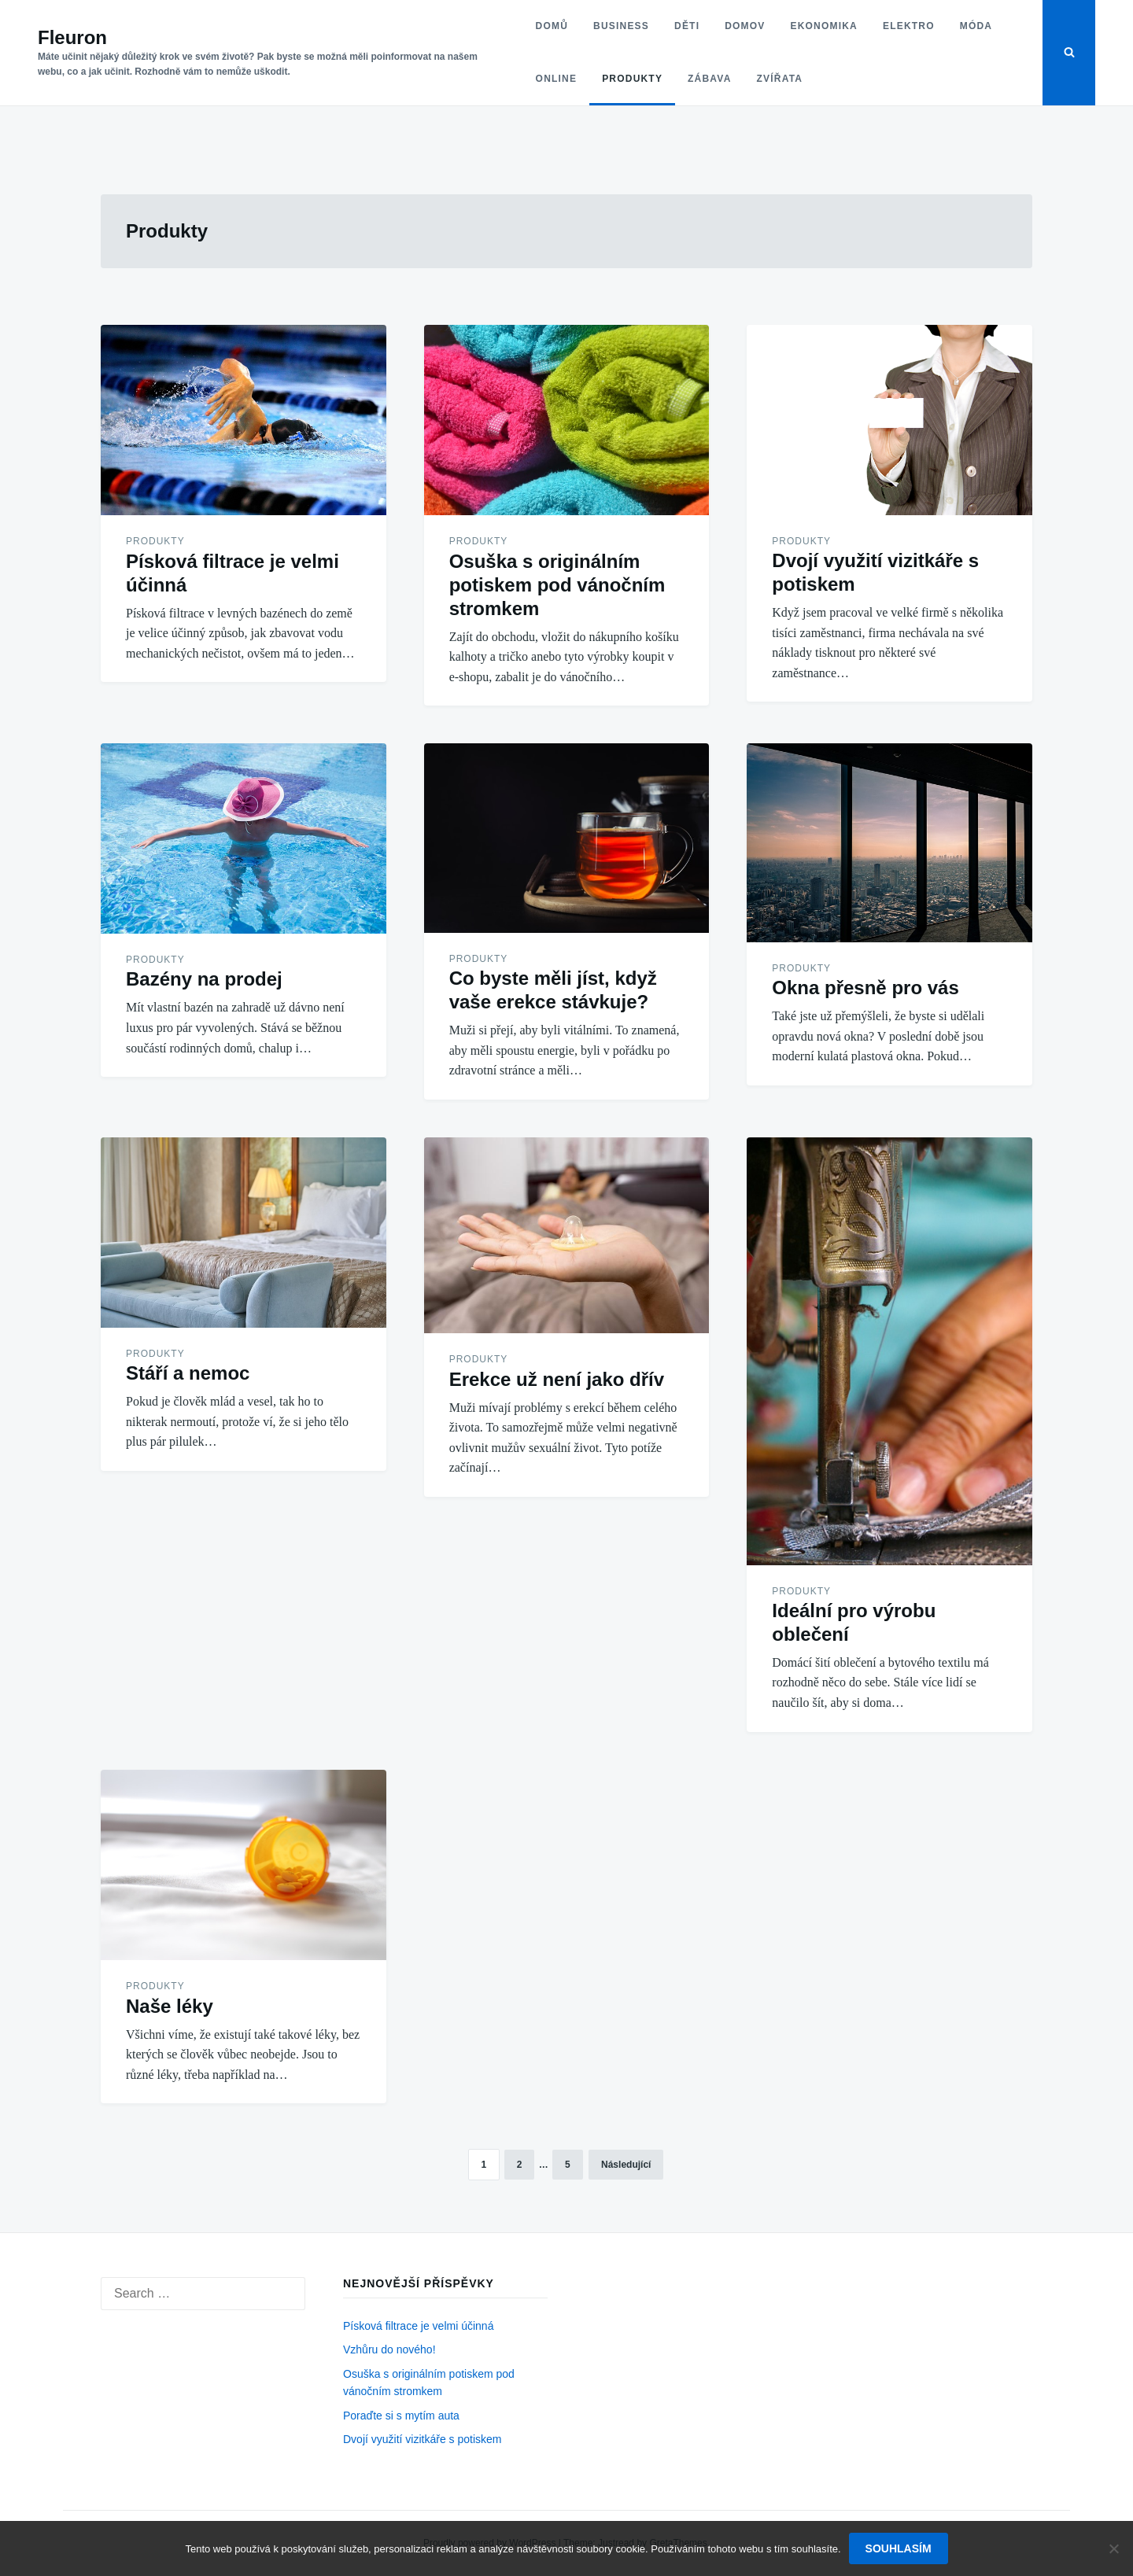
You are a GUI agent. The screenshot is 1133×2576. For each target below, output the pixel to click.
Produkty (632, 78)
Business (621, 25)
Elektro (909, 25)
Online (556, 78)
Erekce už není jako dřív (556, 1379)
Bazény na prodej (204, 978)
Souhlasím (898, 2548)
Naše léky (169, 2006)
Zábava (709, 78)
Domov (745, 25)
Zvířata (779, 78)
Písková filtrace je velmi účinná (418, 2326)
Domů (551, 25)
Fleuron (72, 37)
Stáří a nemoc (187, 1373)
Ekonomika (823, 25)
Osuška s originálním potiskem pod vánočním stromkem (557, 585)
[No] (1113, 2548)
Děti (686, 25)
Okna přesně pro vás (865, 987)
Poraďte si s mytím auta (401, 2415)
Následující (626, 2164)
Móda (976, 25)
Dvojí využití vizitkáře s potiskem (422, 2439)
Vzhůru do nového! (389, 2349)
